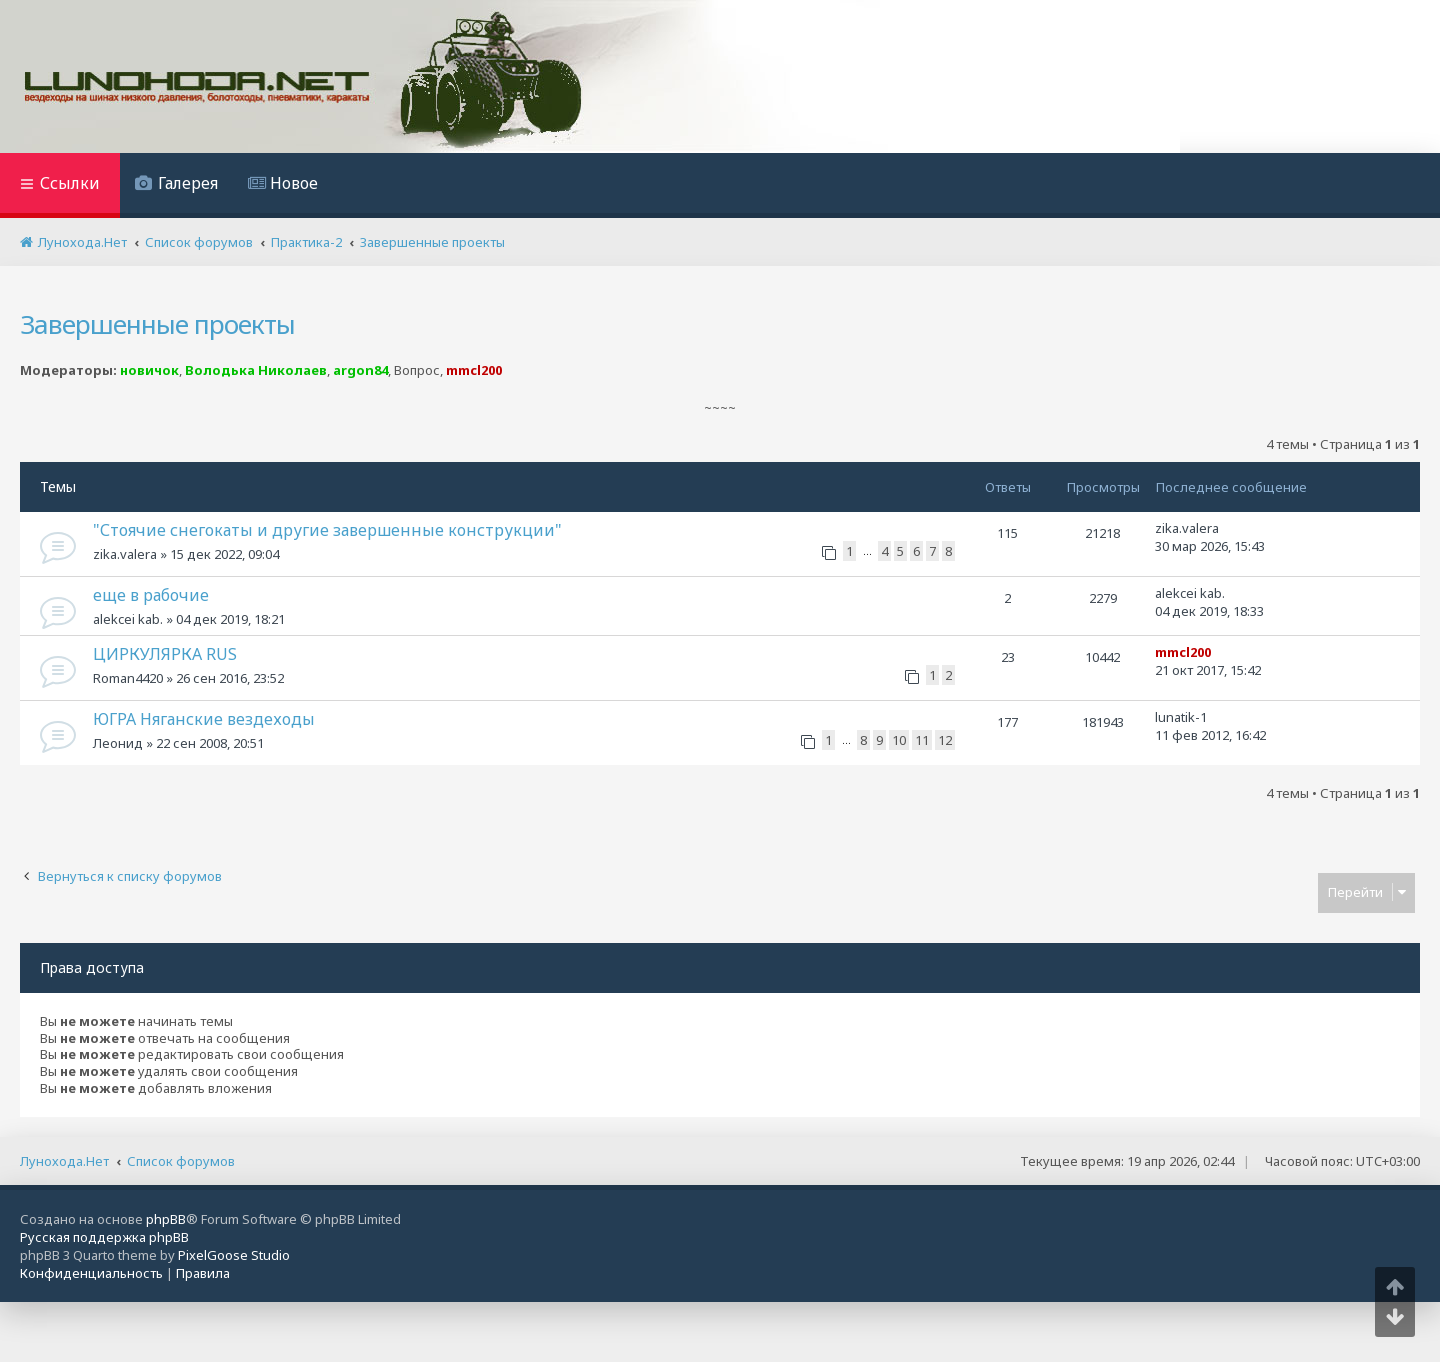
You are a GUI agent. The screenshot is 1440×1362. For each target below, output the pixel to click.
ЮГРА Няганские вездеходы (204, 719)
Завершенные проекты (157, 324)
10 (899, 740)
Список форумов (181, 1161)
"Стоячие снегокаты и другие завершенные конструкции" (327, 530)
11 (922, 740)
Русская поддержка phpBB (104, 1237)
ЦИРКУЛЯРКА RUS (165, 654)
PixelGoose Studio (234, 1255)
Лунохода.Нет (64, 1161)
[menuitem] (176, 185)
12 (945, 740)
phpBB (166, 1219)
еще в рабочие (151, 595)
